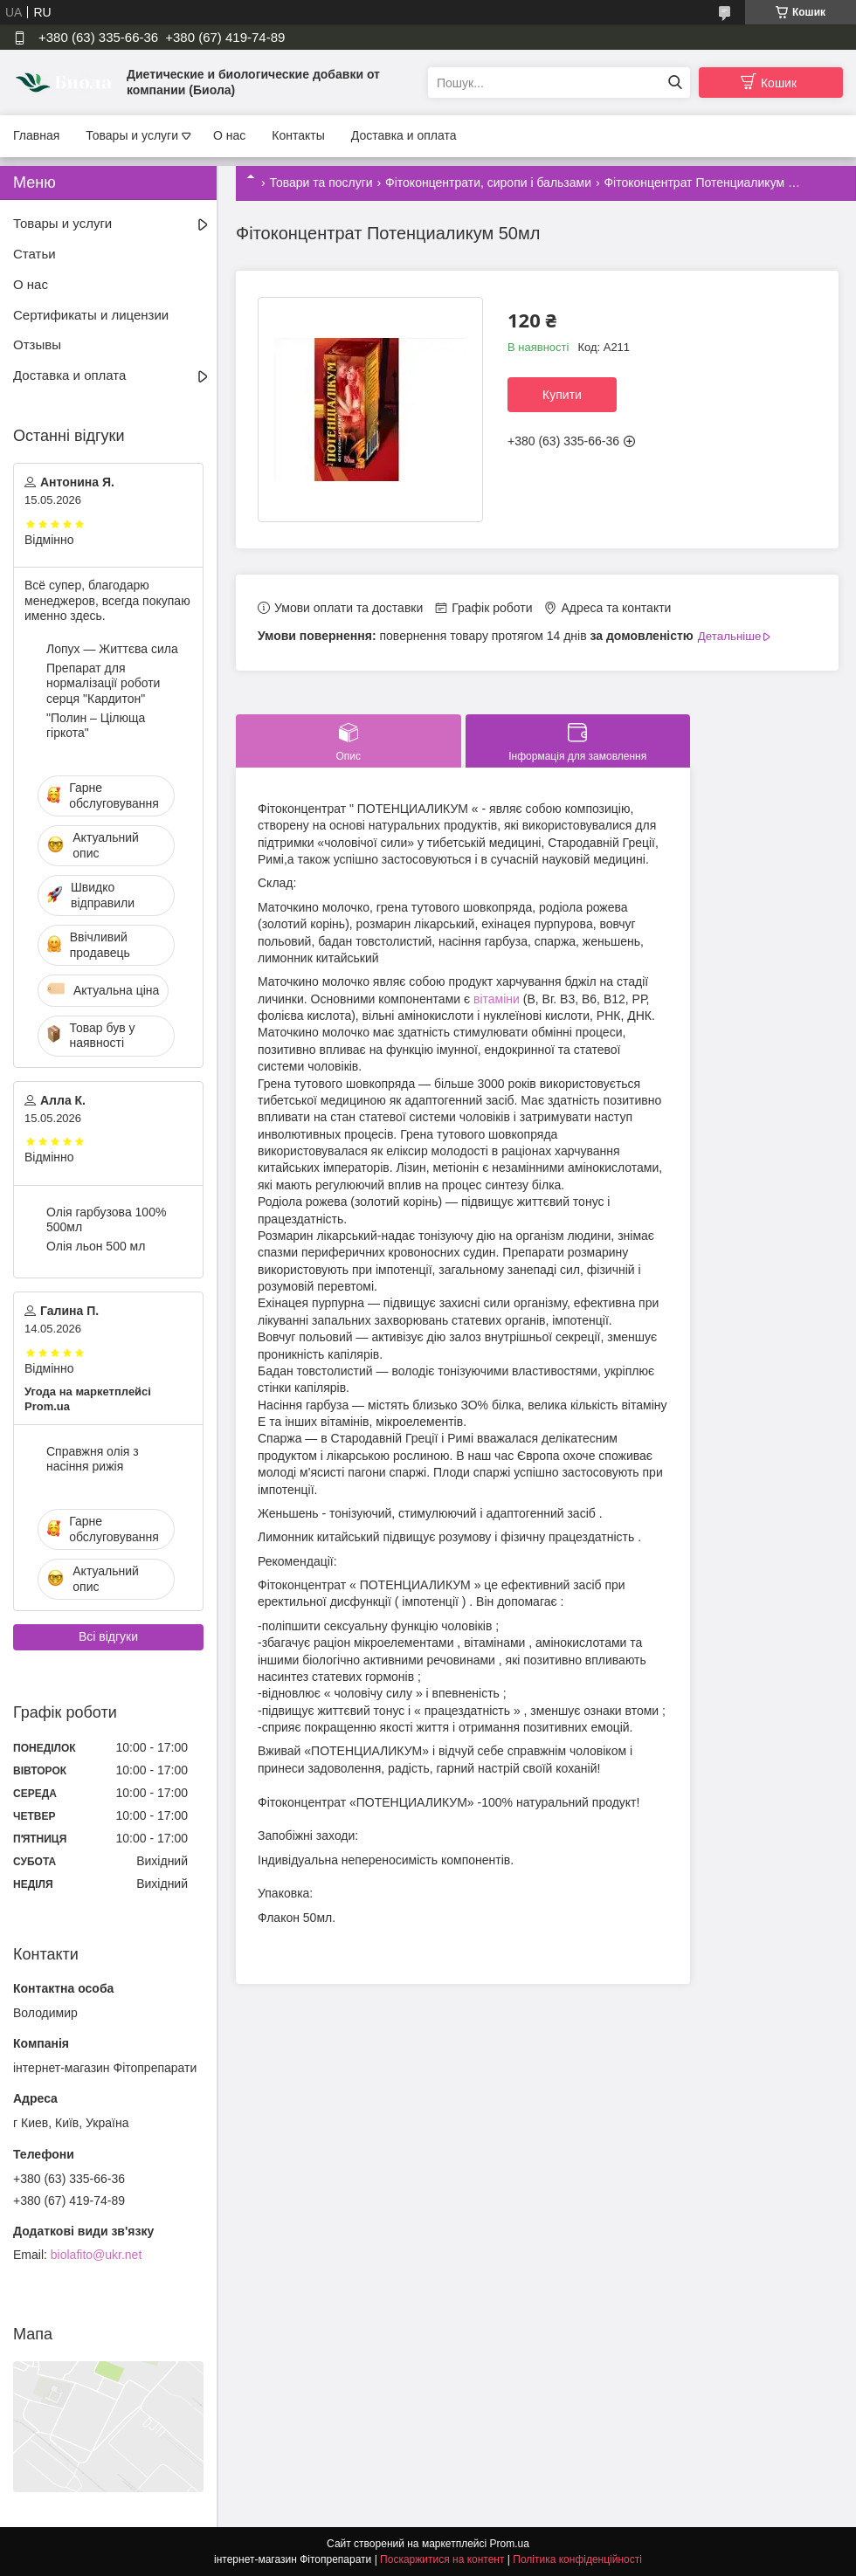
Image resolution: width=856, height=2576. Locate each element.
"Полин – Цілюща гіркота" (95, 725)
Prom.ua (509, 2544)
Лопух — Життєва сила (112, 649)
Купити (562, 395)
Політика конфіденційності (577, 2559)
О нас (229, 135)
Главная (36, 135)
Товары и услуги (132, 135)
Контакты (298, 135)
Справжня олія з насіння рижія (92, 1459)
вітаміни (496, 999)
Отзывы (37, 344)
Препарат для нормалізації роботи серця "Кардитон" (103, 683)
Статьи (34, 253)
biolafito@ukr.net (96, 2255)
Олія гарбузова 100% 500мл (106, 1220)
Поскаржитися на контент (442, 2559)
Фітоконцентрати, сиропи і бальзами (488, 182)
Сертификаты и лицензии (91, 314)
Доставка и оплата (404, 135)
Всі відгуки (108, 1636)
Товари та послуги (320, 182)
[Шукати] (674, 82)
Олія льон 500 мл (95, 1246)
